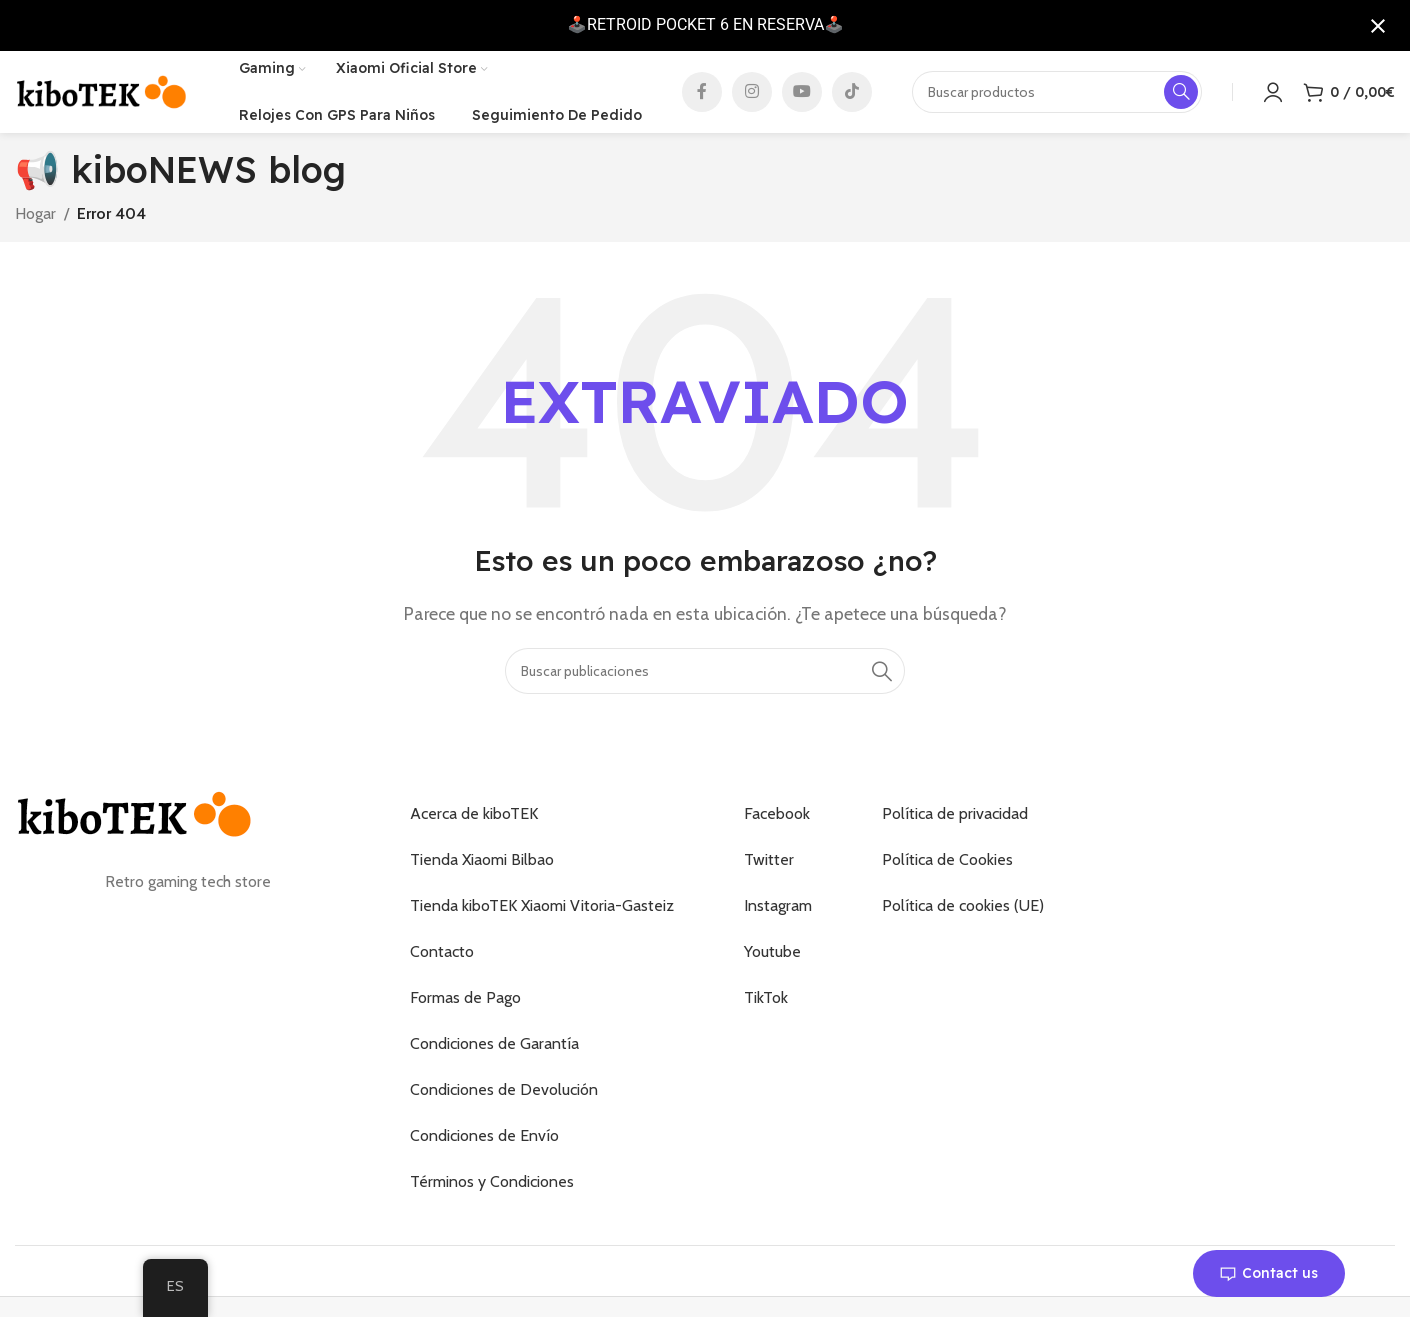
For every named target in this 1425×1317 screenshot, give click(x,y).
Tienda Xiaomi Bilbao (482, 868)
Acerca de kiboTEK (474, 822)
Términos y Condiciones (492, 1190)
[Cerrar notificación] (1378, 26)
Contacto (442, 960)
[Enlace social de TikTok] (852, 96)
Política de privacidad (955, 822)
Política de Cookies (947, 868)
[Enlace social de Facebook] (702, 96)
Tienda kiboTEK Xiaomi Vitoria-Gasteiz (542, 914)
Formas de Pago (465, 1006)
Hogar (35, 221)
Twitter (769, 868)
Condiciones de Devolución (504, 1098)
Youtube (772, 960)
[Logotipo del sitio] (102, 94)
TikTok (766, 1006)
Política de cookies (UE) (963, 914)
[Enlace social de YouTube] (802, 96)
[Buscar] (705, 680)
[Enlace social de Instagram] (752, 96)
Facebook (777, 822)
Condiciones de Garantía (494, 1052)
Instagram (778, 914)
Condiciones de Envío (484, 1144)
